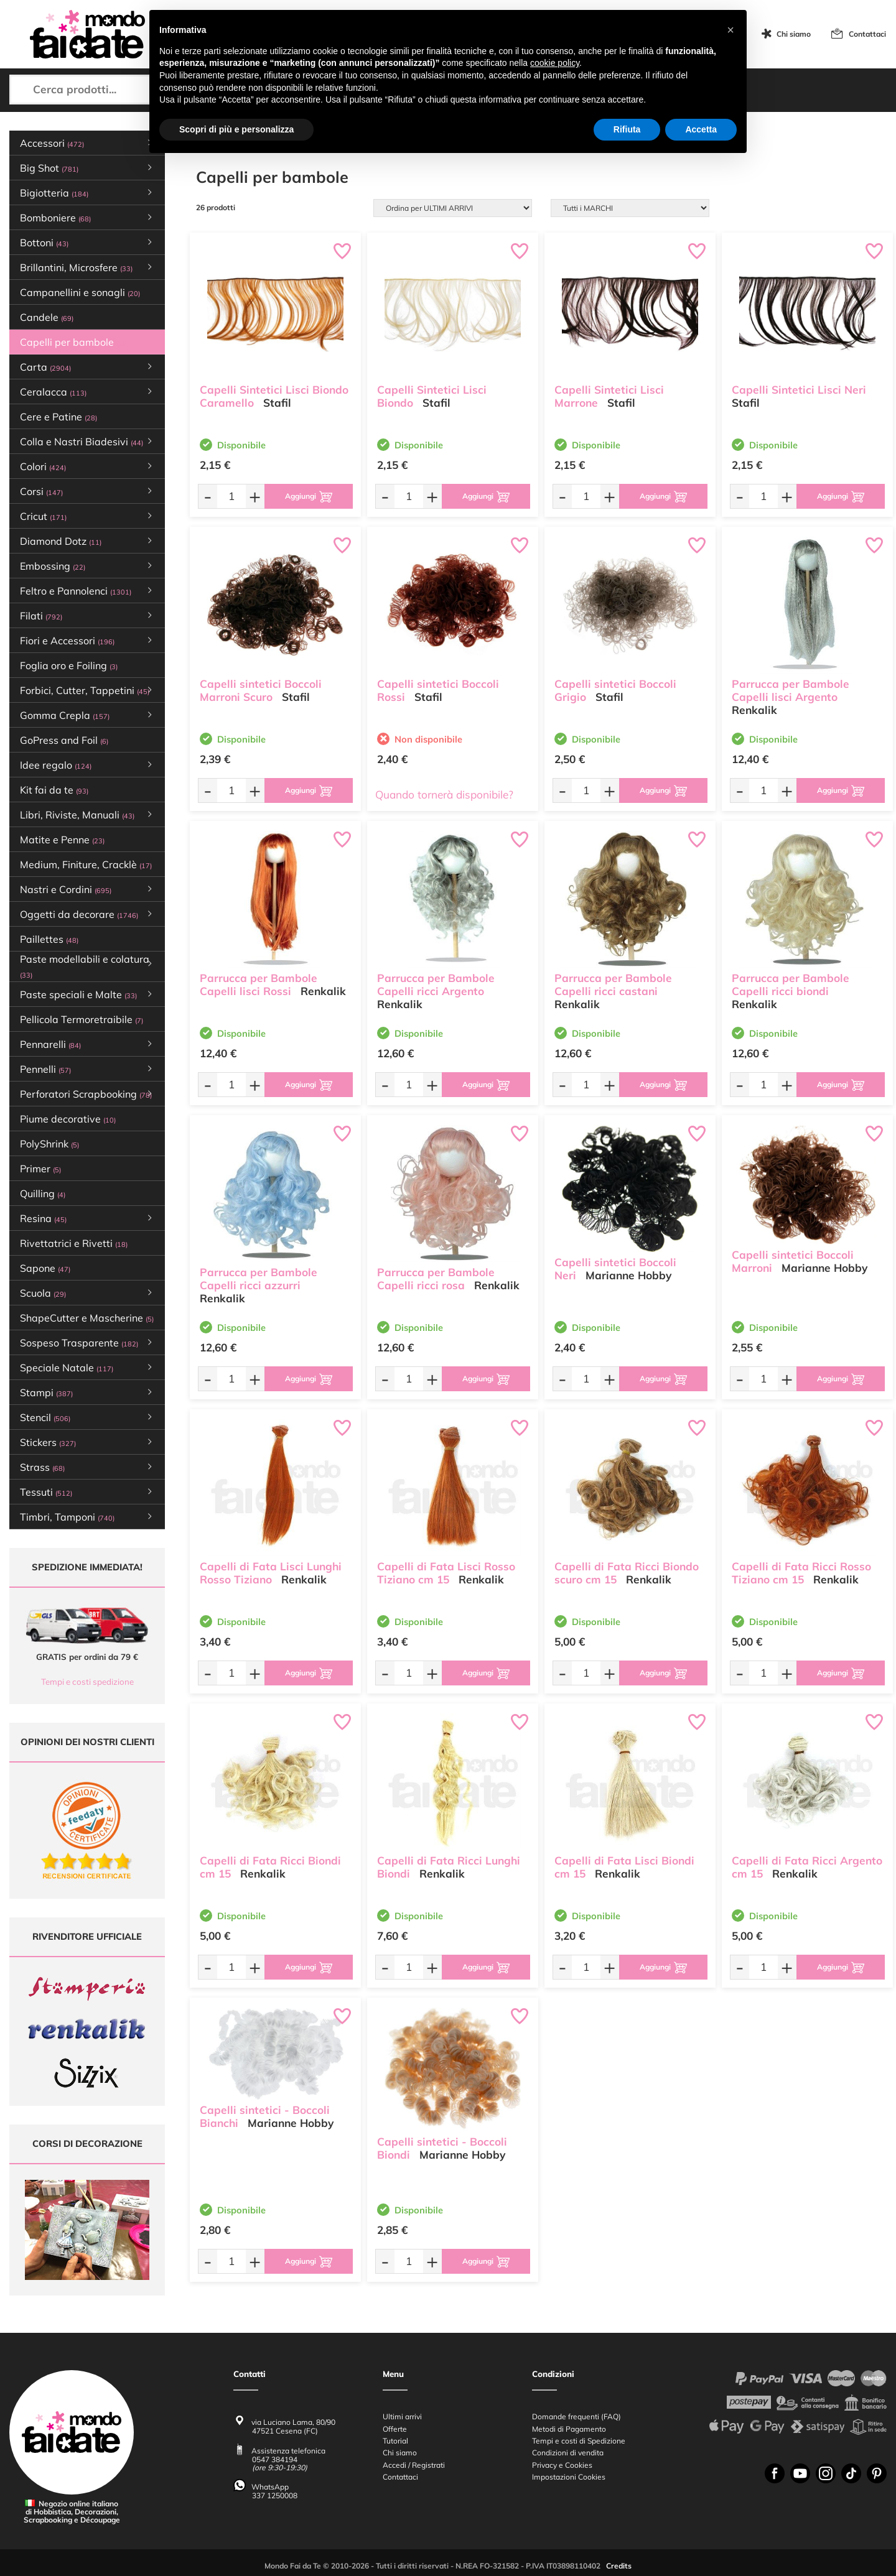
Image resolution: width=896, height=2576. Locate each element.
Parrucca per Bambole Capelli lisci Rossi (258, 984)
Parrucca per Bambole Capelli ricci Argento (436, 984)
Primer (40, 1168)
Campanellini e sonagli (80, 292)
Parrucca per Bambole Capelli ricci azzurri (258, 1278)
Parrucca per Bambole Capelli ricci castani (613, 984)
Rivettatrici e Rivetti (74, 1243)
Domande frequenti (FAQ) (576, 2410)
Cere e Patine (58, 416)
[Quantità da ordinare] (230, 495)
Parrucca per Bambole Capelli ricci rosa (436, 1278)
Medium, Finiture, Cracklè (86, 864)
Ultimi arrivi (402, 2410)
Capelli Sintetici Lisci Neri (799, 389)
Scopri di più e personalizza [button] (236, 129)
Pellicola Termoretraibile (81, 1019)
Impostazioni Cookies (568, 2470)
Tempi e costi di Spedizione (578, 2434)
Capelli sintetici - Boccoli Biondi (442, 2147)
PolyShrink (49, 1143)
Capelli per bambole (74, 342)
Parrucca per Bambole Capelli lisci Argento (790, 690)
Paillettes (49, 939)
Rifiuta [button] (627, 129)
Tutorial (395, 2434)
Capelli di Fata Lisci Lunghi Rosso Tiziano (271, 1572)
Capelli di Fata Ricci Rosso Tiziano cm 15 (801, 1572)
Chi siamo (794, 34)
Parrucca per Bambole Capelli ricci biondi (790, 984)
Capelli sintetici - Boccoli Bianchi (265, 2116)
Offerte (395, 2422)
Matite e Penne (62, 839)
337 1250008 (274, 2489)
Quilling (42, 1193)
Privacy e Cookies (562, 2458)
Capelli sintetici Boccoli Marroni (793, 1261)
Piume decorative (68, 1119)
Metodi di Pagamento (569, 2422)
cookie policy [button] (554, 63)
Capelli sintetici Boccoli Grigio (615, 690)
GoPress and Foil (64, 740)
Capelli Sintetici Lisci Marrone (609, 395)
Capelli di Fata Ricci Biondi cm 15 (270, 1866)
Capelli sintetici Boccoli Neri (615, 1268)
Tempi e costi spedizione (87, 1682)
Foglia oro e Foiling (69, 665)
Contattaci (867, 34)
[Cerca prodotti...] (112, 89)
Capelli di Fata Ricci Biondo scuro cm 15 (626, 1572)
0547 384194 (274, 2453)
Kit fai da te (54, 790)
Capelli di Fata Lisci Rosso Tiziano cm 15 (446, 1572)
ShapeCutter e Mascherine (87, 1318)
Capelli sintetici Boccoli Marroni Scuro (261, 690)
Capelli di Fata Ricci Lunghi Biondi (448, 1866)
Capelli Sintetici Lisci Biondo (432, 395)
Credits (619, 2559)
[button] (730, 30)
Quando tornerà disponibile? (444, 794)
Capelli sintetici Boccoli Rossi (438, 690)
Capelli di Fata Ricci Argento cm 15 (807, 1866)
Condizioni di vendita (568, 2446)
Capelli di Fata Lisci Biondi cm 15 (624, 1866)
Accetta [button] (701, 129)
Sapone (45, 1268)
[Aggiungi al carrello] (308, 496)
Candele (46, 317)
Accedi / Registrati (414, 2458)
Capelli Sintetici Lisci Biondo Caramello (274, 395)
